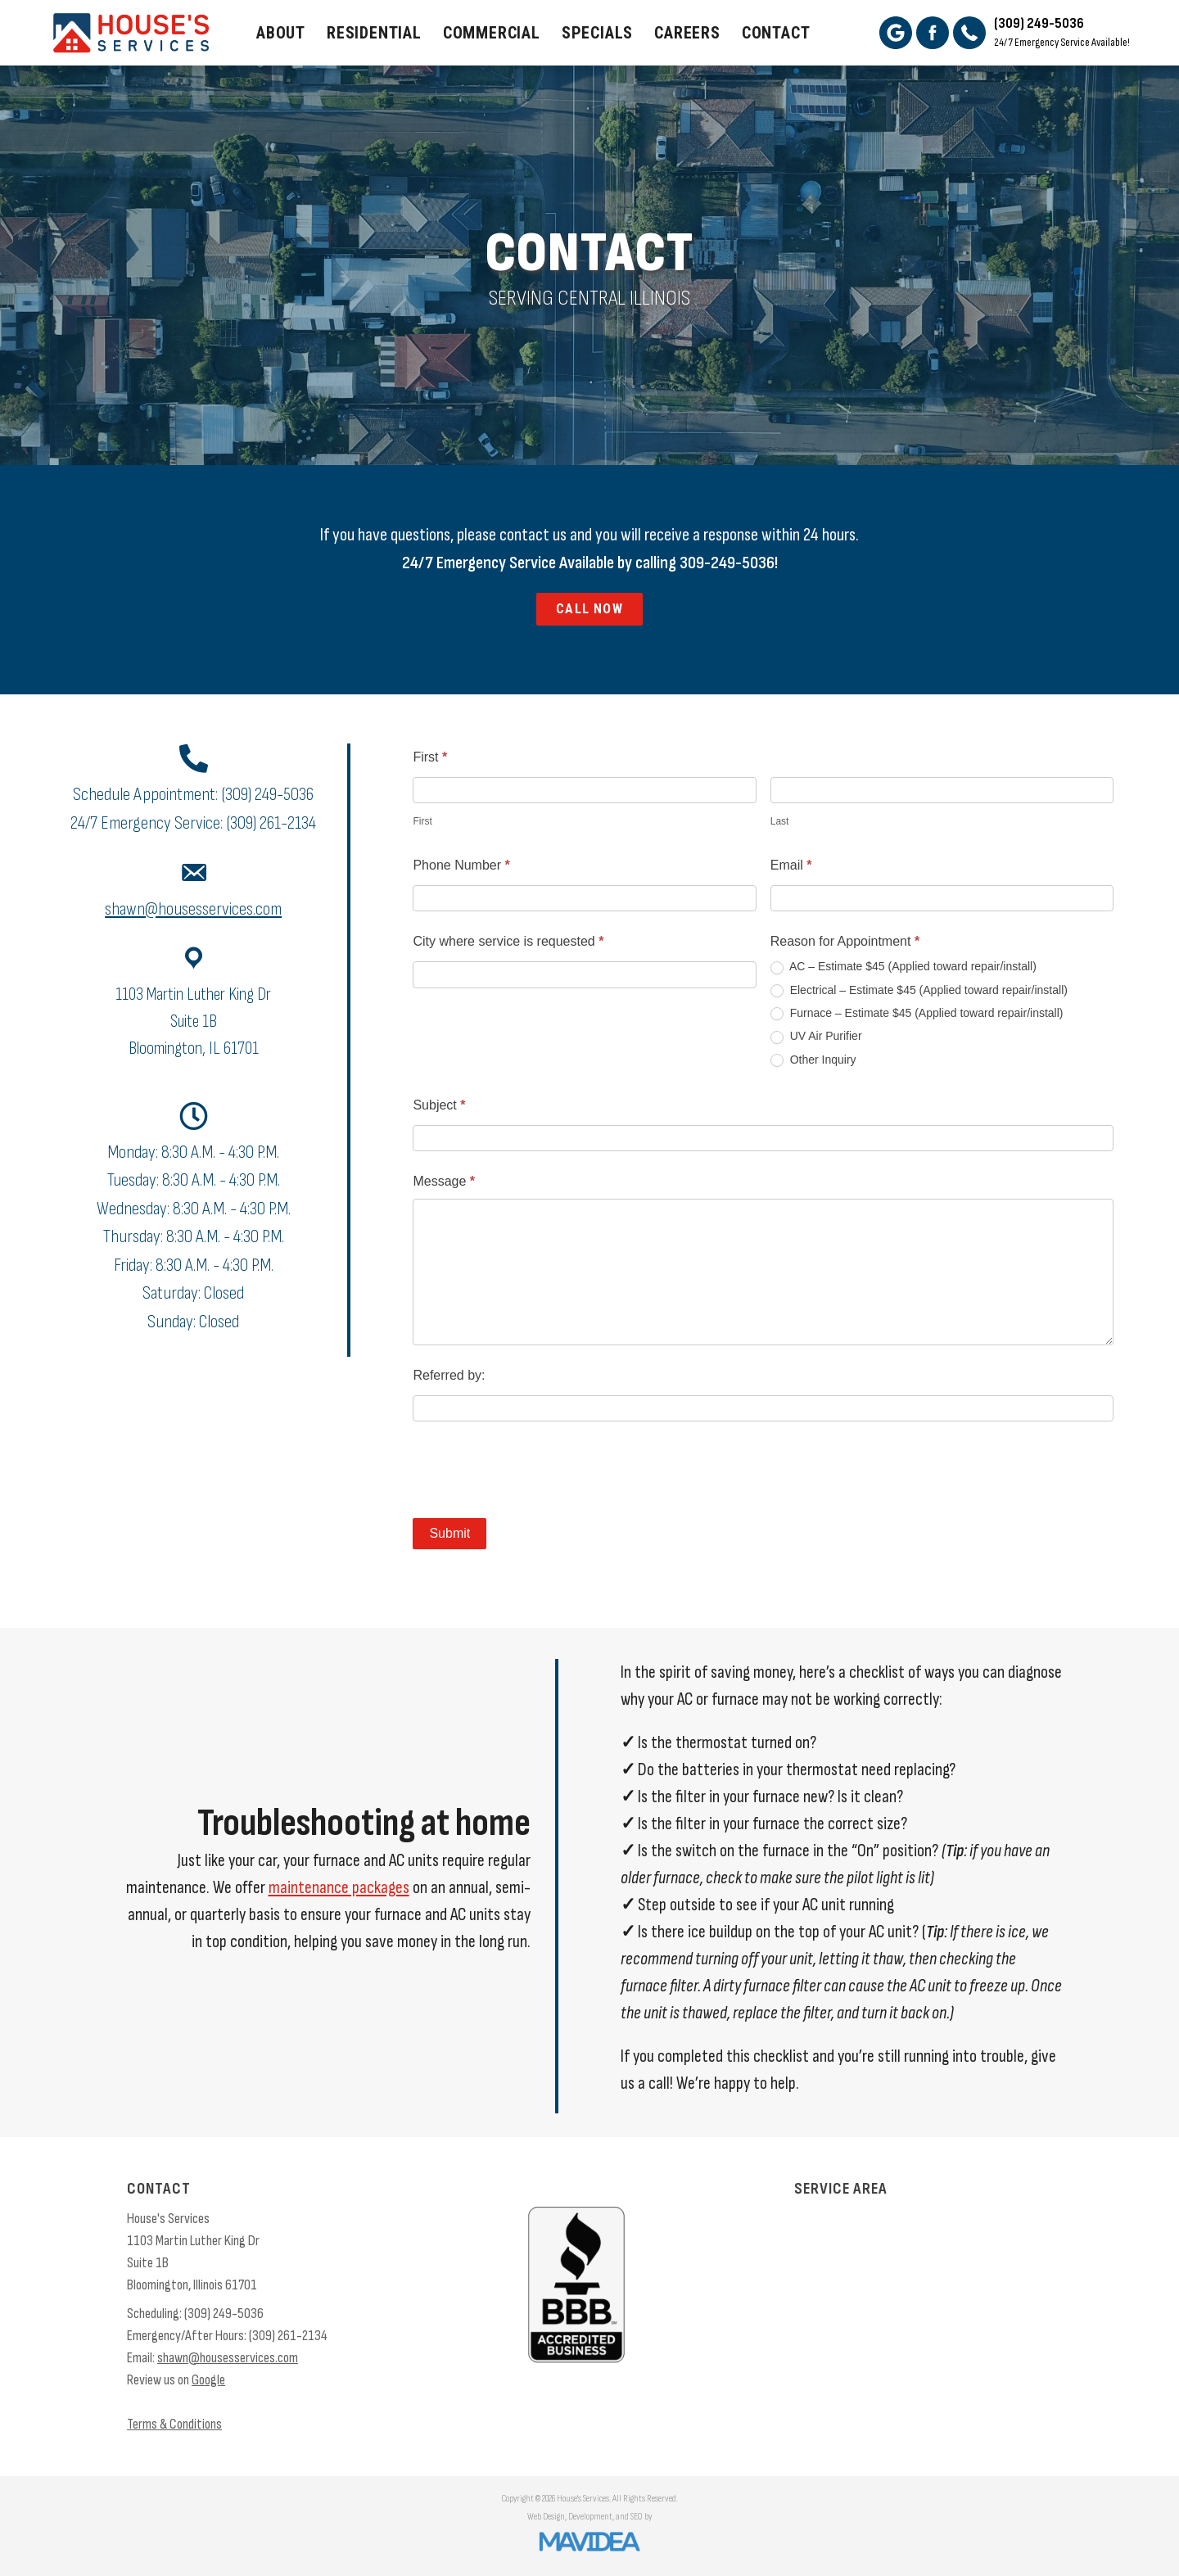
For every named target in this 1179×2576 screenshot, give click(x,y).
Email (791, 865)
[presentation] (537, 1470)
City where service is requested (508, 941)
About (280, 33)
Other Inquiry (813, 1060)
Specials (597, 33)
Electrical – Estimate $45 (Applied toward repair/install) (919, 990)
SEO (636, 2516)
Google (208, 2379)
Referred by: (449, 1375)
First (430, 757)
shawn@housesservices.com (193, 908)
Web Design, (547, 2516)
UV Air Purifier (816, 1036)
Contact (776, 33)
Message (444, 1181)
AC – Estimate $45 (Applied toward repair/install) (903, 967)
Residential (374, 33)
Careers (687, 33)
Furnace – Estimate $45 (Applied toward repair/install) (917, 1013)
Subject (439, 1105)
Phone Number (461, 865)
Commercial (491, 33)
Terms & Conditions (174, 2424)
